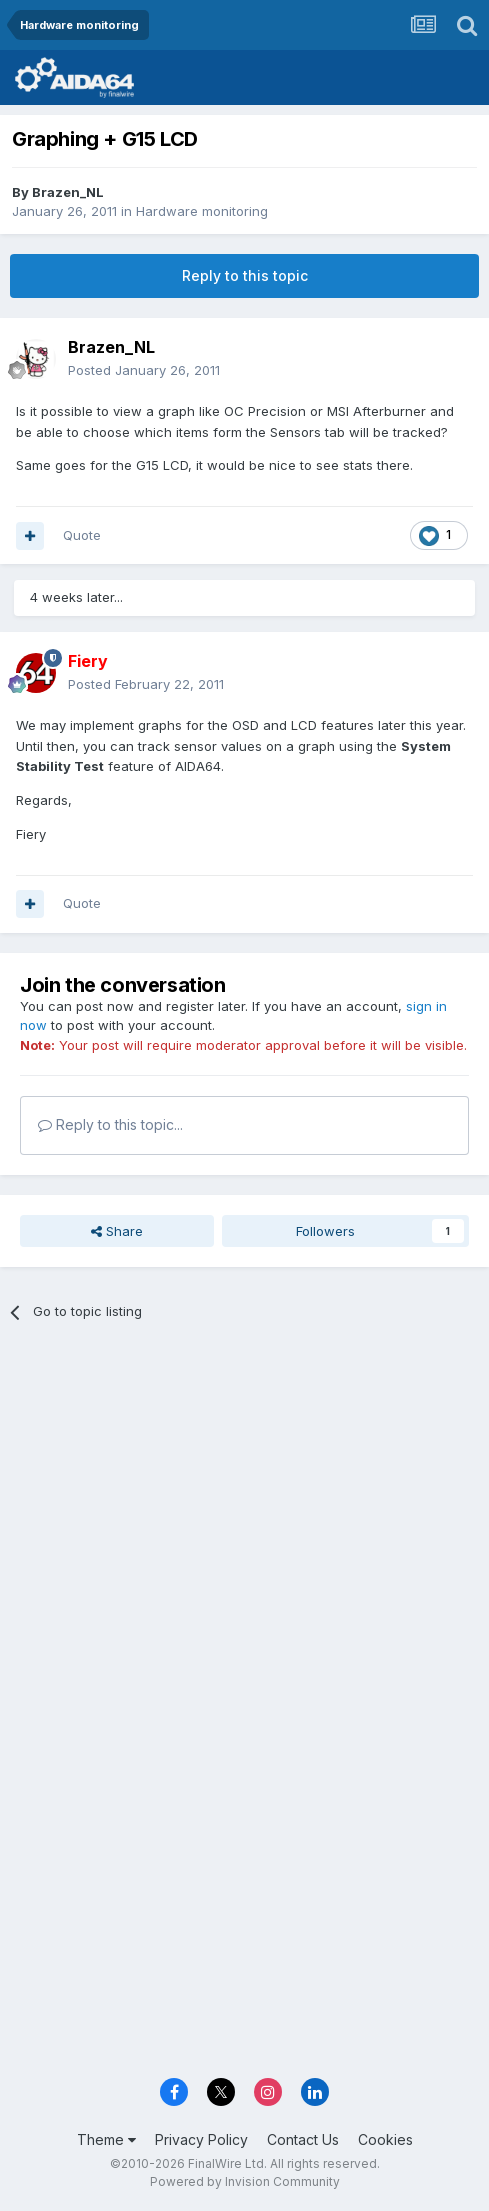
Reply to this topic (245, 275)
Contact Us (303, 2139)
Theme (106, 2139)
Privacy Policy (201, 2139)
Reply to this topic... (110, 1124)
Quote (82, 535)
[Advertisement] (244, 1486)
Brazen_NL (68, 192)
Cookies (385, 2139)
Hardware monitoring (202, 211)
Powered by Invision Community (245, 2181)
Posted (144, 370)
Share (117, 1231)
